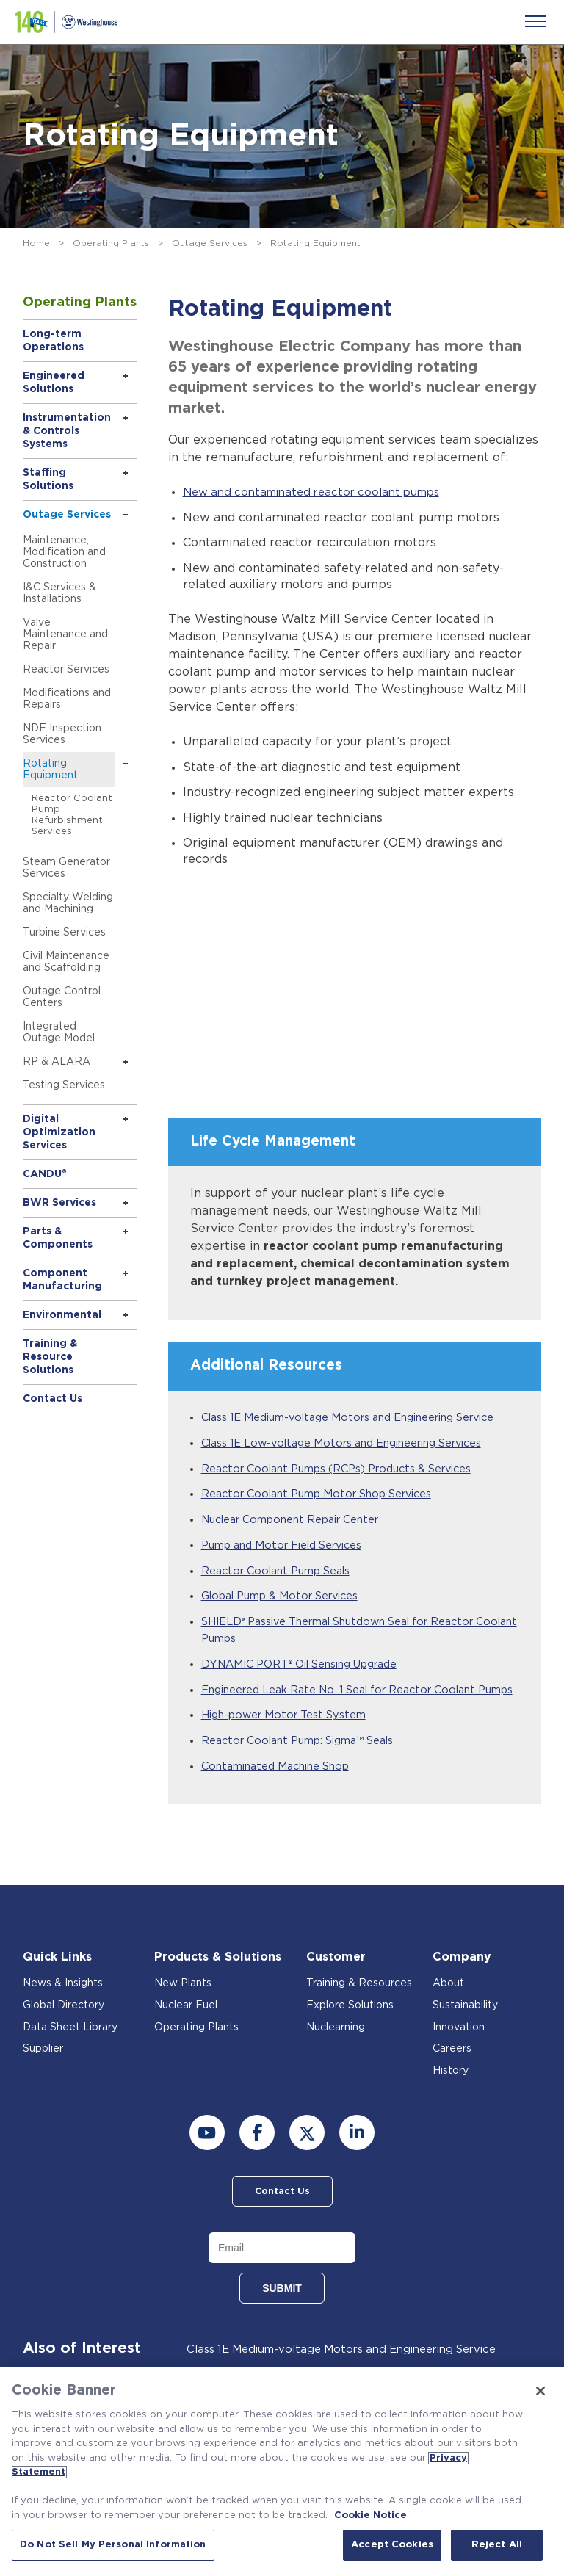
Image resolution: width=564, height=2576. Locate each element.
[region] (282, 2471)
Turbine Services (64, 932)
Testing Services (64, 1085)
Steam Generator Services (66, 868)
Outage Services (209, 243)
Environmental (62, 1315)
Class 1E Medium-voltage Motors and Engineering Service (358, 1417)
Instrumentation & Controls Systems (67, 431)
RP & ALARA (56, 1062)
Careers (452, 2072)
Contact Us (52, 1399)
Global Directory (63, 2029)
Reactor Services (66, 670)
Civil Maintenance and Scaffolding (66, 962)
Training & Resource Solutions (50, 1357)
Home (36, 243)
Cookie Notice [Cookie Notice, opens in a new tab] (370, 2515)
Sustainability (465, 2029)
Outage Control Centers (62, 997)
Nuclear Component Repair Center (296, 1521)
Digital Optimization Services (59, 1132)
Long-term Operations (53, 340)
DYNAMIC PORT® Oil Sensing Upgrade (306, 1668)
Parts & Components (58, 1238)
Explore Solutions (350, 2029)
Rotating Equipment (50, 770)
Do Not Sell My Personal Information (113, 2545)
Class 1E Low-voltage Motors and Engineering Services (351, 1443)
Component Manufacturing (62, 1280)
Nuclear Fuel (185, 2029)
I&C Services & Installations (59, 593)
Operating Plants (111, 243)
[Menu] (535, 21)
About (448, 2007)
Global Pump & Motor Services (285, 1598)
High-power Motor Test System (286, 1737)
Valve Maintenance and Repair (65, 634)
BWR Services (59, 1203)
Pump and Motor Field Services (287, 1547)
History (451, 2094)
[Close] (540, 2391)
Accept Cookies (392, 2545)
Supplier (43, 2072)
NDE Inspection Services (62, 734)
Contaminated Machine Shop (280, 1789)
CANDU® (45, 1174)
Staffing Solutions (48, 479)
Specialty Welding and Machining (68, 903)
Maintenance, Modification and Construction (64, 552)
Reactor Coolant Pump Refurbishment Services (72, 815)
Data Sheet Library (70, 2051)
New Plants (183, 2007)
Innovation (459, 2051)
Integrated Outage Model (59, 1032)
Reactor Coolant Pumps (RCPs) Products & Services (346, 1469)
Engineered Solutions (53, 382)
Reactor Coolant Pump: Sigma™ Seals (303, 1763)
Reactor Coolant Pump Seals (281, 1573)
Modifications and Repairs (67, 699)
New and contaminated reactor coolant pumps (321, 492)
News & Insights (63, 2007)
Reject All (496, 2545)
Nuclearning (335, 2051)
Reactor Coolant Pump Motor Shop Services (323, 1495)
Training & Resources (359, 2007)
